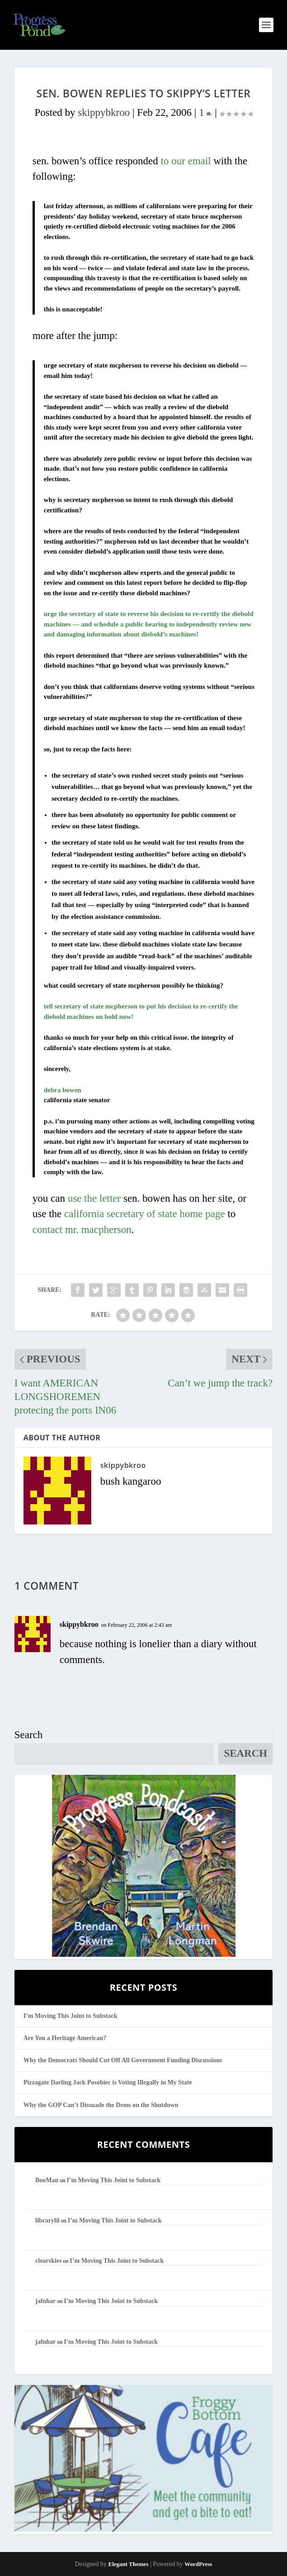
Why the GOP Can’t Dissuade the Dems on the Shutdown (101, 2105)
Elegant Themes (128, 2564)
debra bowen (62, 1090)
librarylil (47, 2220)
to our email (186, 161)
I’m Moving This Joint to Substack (71, 2015)
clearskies (48, 2260)
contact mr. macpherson (82, 1229)
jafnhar (45, 2301)
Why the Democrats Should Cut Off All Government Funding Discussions (123, 2060)
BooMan (46, 2180)
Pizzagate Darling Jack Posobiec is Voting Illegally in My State (108, 2082)
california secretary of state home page (144, 1213)
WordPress (198, 2564)
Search (28, 1734)
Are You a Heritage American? (65, 2038)
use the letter (94, 1198)
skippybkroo (104, 112)
